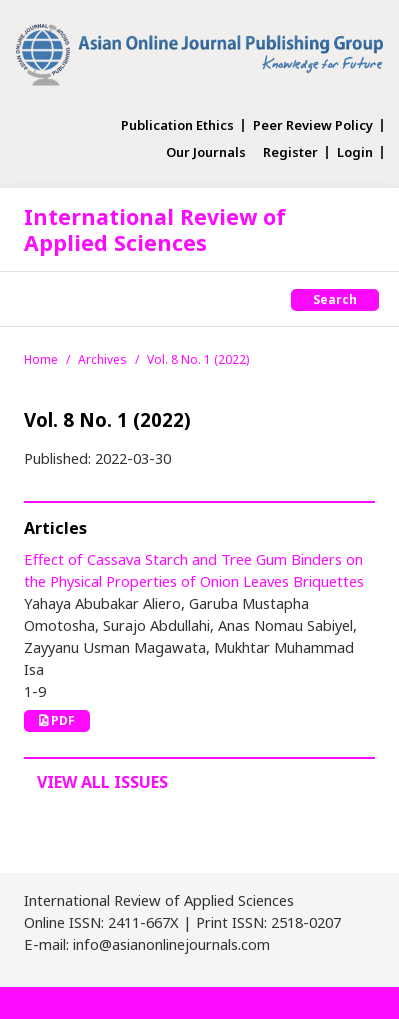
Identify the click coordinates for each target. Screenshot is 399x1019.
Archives (102, 359)
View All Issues (102, 782)
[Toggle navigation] (35, 299)
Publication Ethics (177, 125)
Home (41, 359)
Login (355, 152)
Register (290, 152)
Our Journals (206, 152)
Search (335, 299)
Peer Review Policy (313, 125)
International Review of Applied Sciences (155, 229)
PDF (57, 720)
